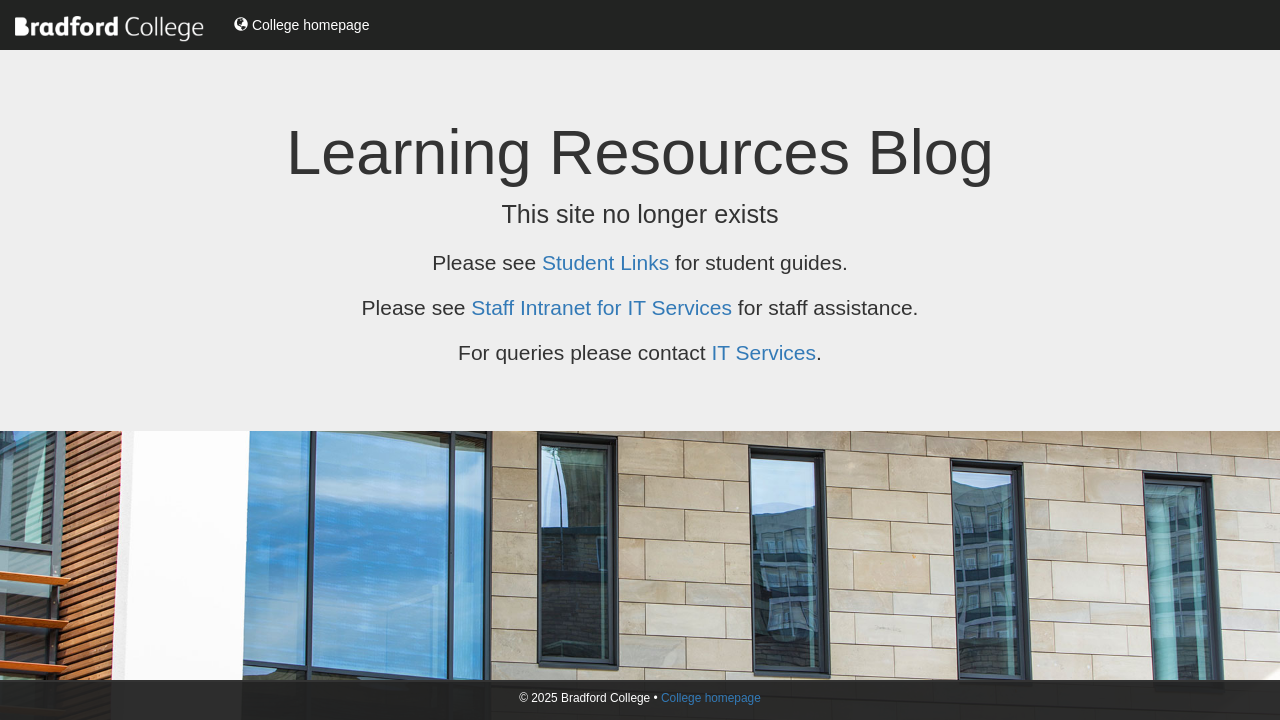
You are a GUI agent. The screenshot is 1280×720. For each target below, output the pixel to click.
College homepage (301, 25)
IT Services (763, 352)
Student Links (605, 262)
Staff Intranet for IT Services (601, 307)
